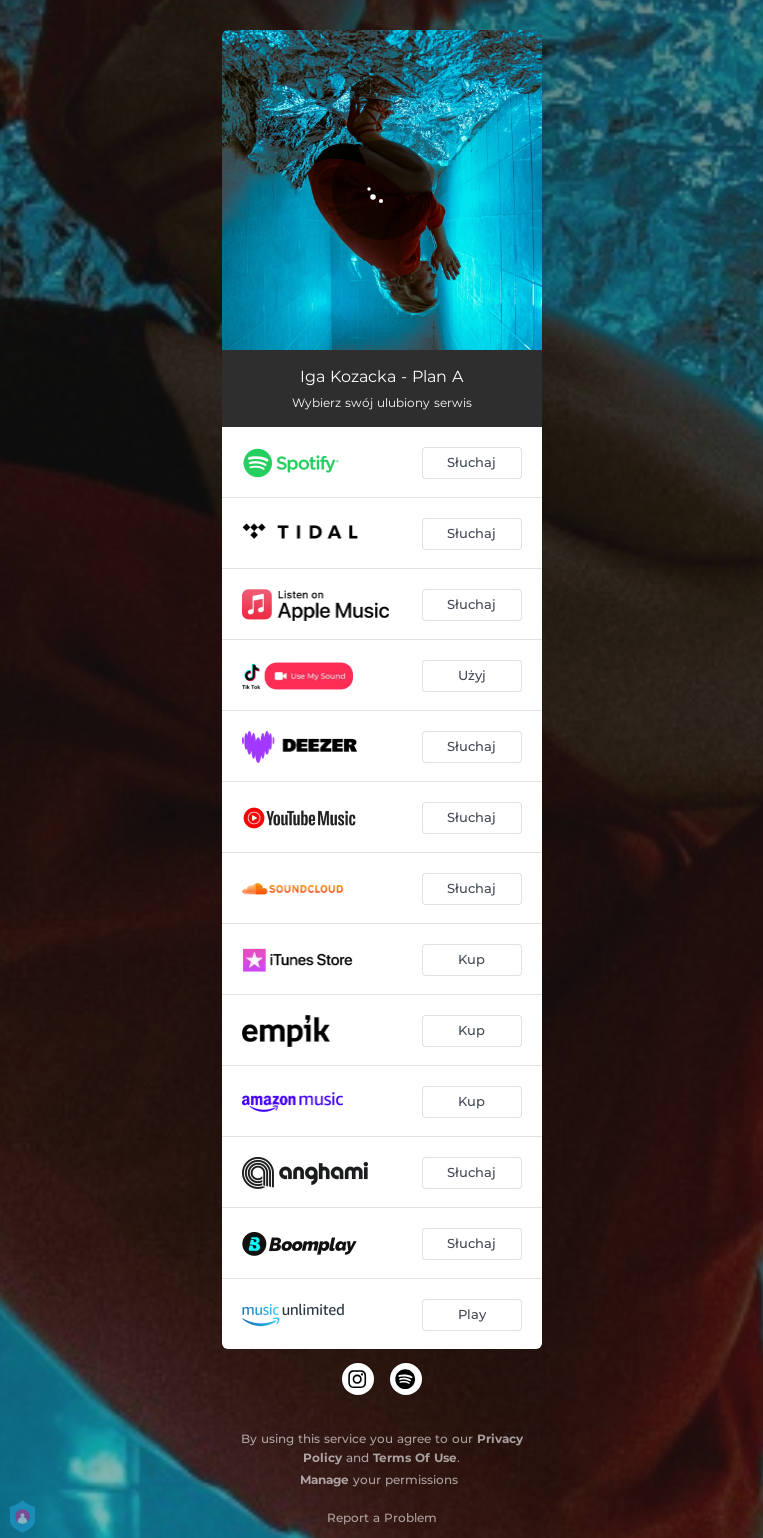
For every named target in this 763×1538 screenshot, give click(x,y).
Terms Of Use (415, 1457)
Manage (324, 1479)
